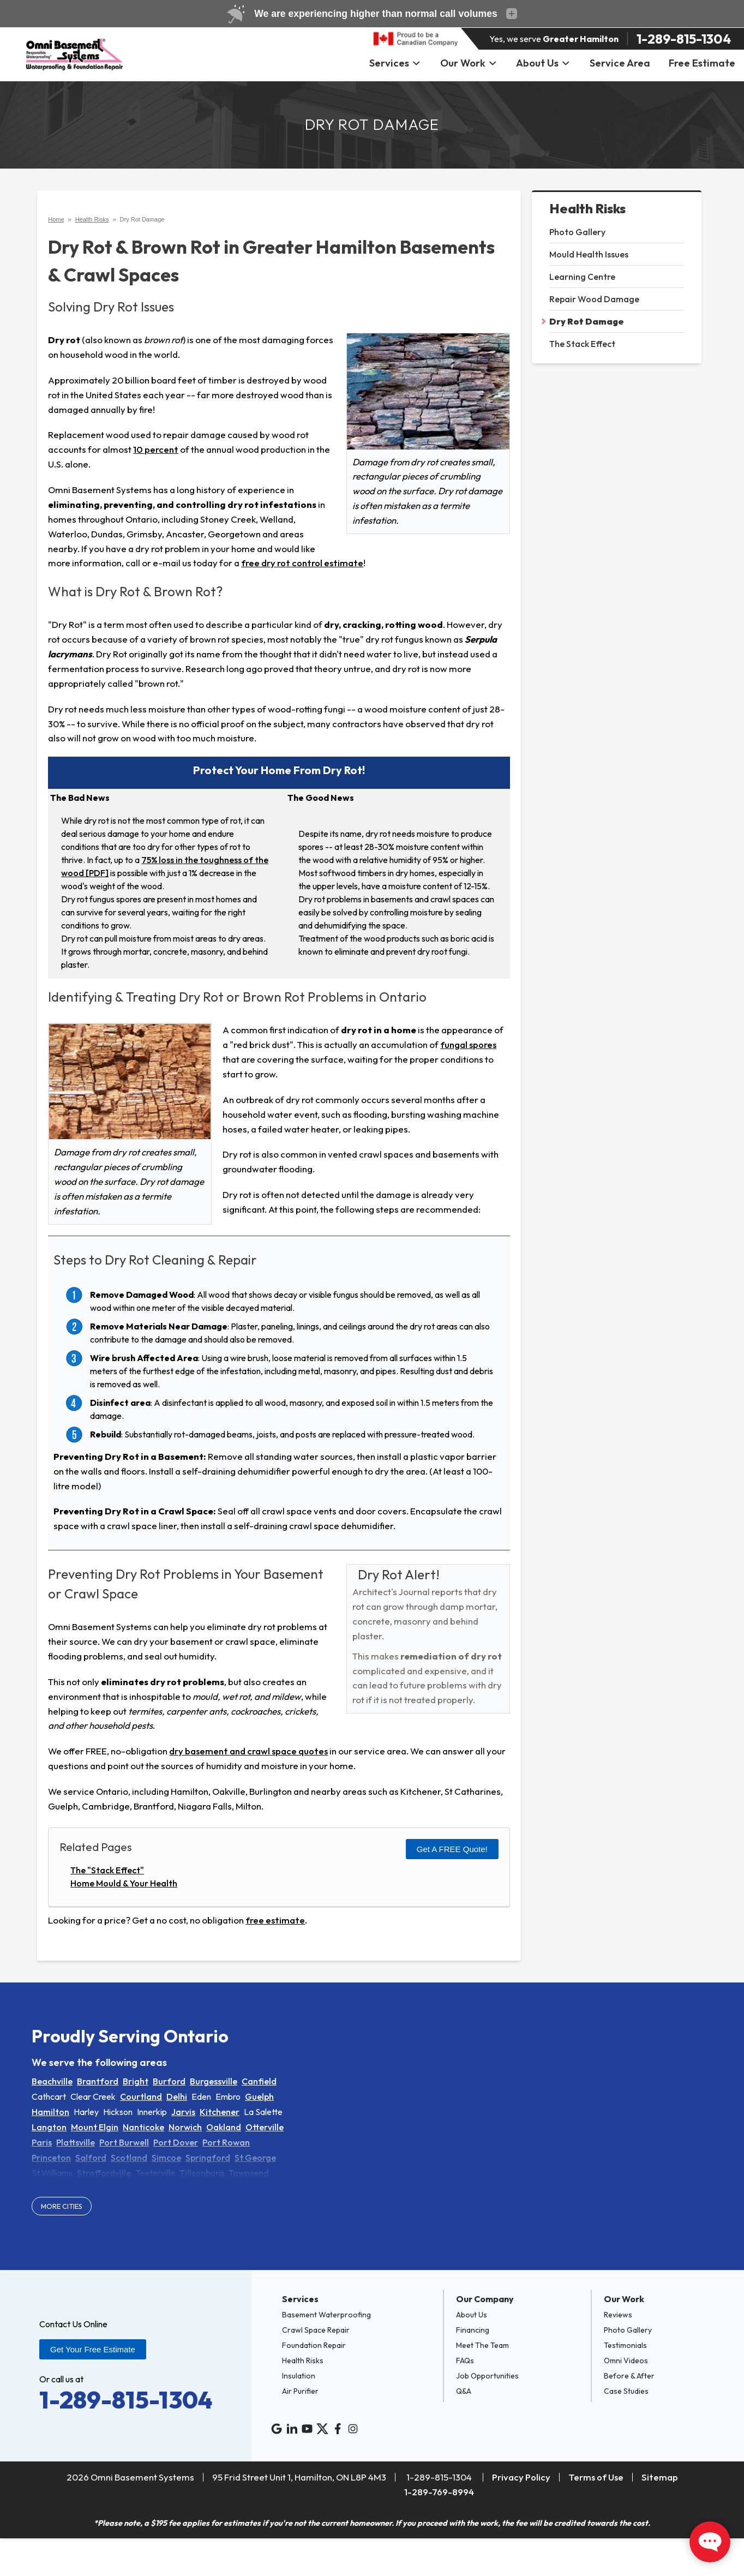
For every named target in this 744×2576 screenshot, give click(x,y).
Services (395, 63)
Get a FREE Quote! (452, 1849)
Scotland (129, 2157)
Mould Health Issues (588, 254)
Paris (42, 2142)
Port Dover (175, 2142)
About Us (543, 63)
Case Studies (626, 2391)
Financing (472, 2330)
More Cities (61, 2206)
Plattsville (75, 2142)
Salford (90, 2157)
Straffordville (104, 2172)
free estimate (275, 1920)
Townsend (249, 2172)
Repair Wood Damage (594, 298)
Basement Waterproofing (326, 2315)
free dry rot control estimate (302, 562)
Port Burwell (124, 2142)
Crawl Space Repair (316, 2330)
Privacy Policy (521, 2477)
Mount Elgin (94, 2127)
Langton (49, 2127)
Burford (169, 2081)
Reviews (618, 2315)
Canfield (259, 2081)
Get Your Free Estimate (92, 2349)
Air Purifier (300, 2391)
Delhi (176, 2096)
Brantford (97, 2081)
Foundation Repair (314, 2345)
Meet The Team (482, 2345)
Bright (135, 2081)
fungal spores (468, 1044)
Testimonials (625, 2345)
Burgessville (213, 2081)
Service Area (620, 63)
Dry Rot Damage (586, 321)
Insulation (298, 2376)
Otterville (264, 2127)
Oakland (223, 2127)
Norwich (185, 2127)
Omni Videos (626, 2360)
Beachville (52, 2081)
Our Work (468, 63)
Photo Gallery (577, 231)
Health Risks (587, 209)
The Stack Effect (582, 343)
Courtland (141, 2096)
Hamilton (50, 2111)
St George (255, 2157)
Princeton (51, 2157)
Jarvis (183, 2111)
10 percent (155, 449)
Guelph (259, 2096)
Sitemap (659, 2477)
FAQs (465, 2360)
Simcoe (166, 2157)
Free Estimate (702, 63)
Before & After (629, 2376)
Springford (207, 2157)
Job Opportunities (487, 2376)
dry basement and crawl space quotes (248, 1751)
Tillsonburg (201, 2172)
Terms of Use (595, 2477)
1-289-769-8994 (439, 2491)
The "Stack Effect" (107, 1870)
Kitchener (219, 2111)
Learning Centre (582, 276)
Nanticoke (143, 2127)
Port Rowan (226, 2142)
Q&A (463, 2391)
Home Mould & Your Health (123, 1883)
